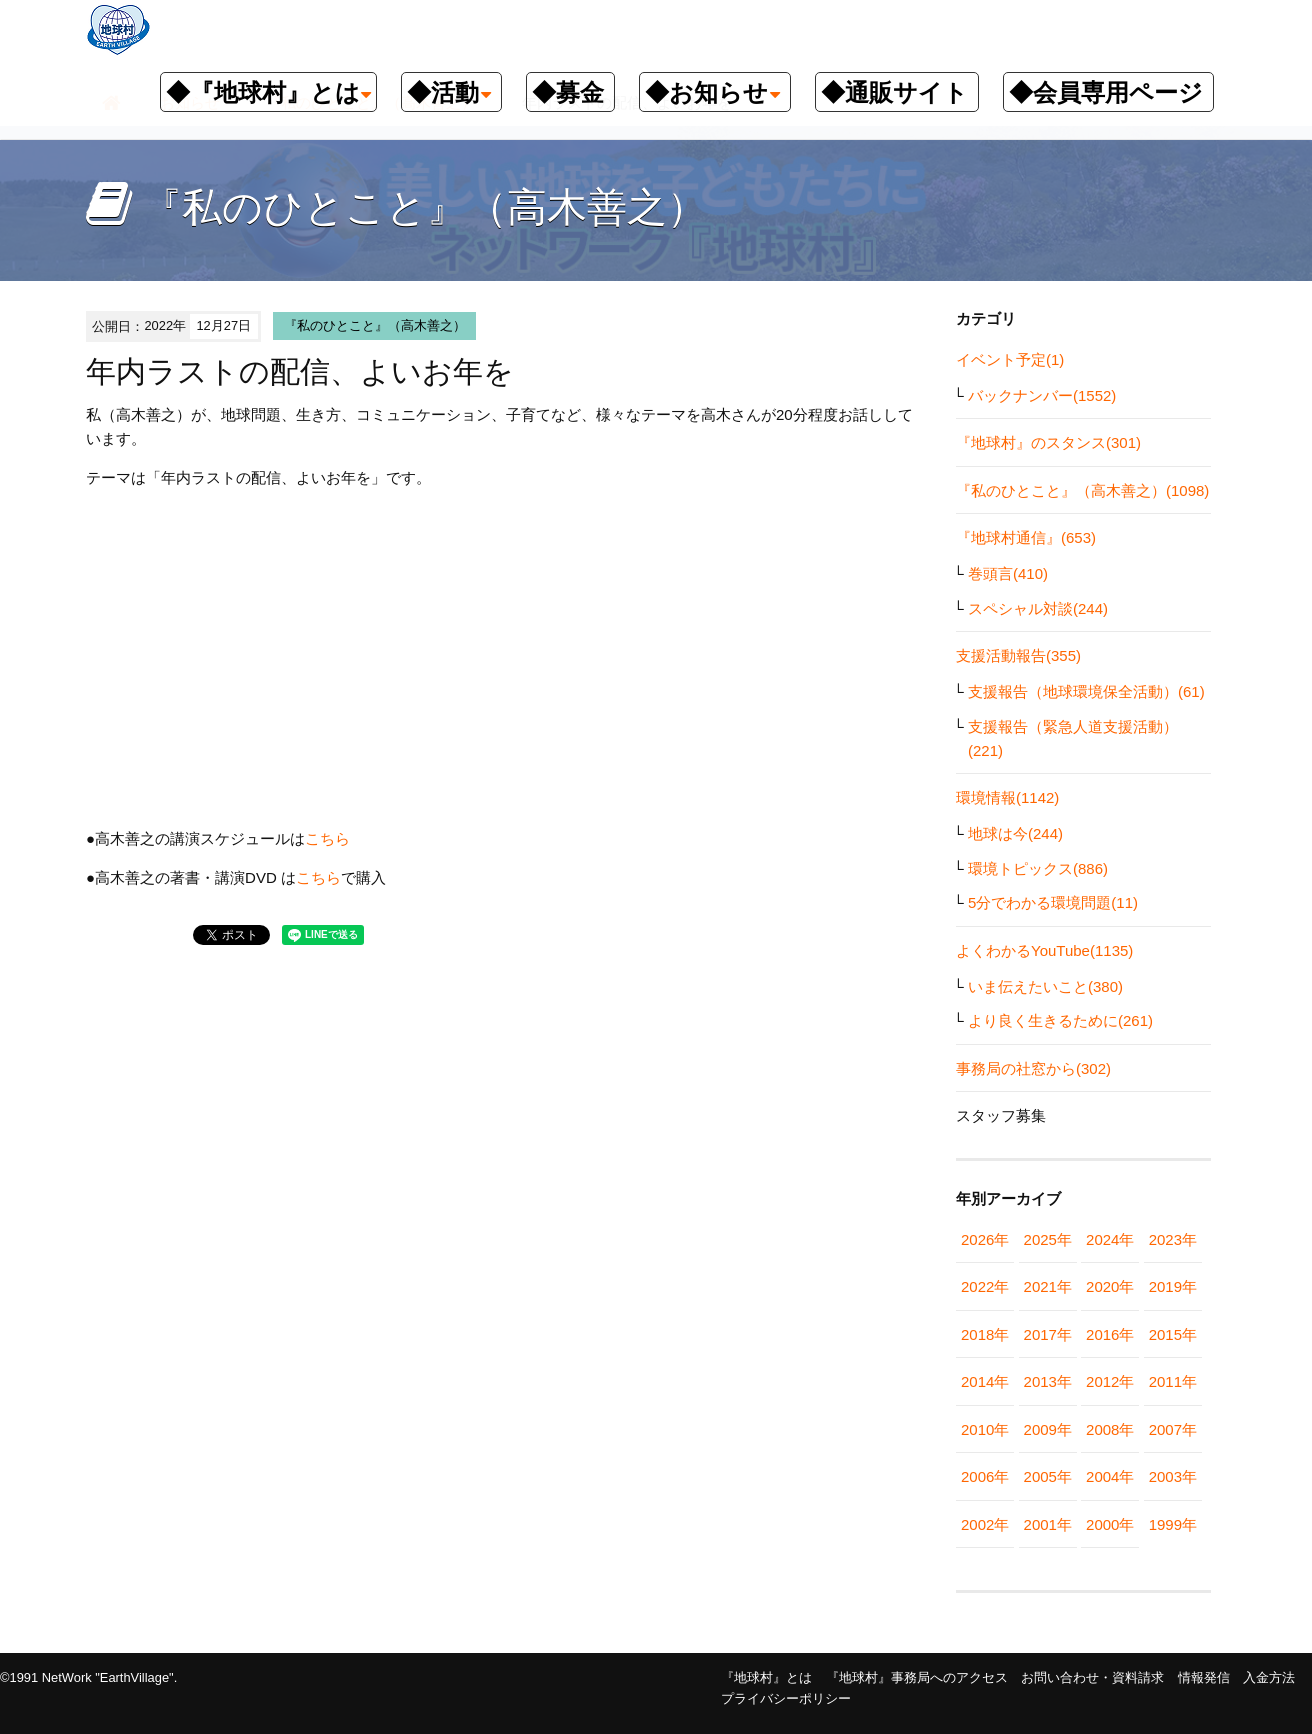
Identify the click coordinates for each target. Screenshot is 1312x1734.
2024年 (1110, 1239)
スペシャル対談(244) (1038, 608)
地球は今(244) (1015, 833)
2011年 (1173, 1381)
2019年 (1173, 1286)
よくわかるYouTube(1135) (1044, 950)
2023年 (1173, 1239)
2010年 (985, 1429)
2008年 (1110, 1429)
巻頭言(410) (1008, 573)
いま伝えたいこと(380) (1045, 986)
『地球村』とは (766, 1677)
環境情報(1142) (1007, 797)
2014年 (985, 1381)
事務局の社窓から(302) (1033, 1068)
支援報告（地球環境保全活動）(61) (1086, 691)
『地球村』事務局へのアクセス (917, 1677)
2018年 (985, 1334)
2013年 (1048, 1381)
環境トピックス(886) (1038, 868)
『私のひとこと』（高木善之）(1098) (1082, 490)
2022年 (985, 1286)
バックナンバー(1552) (1042, 395)
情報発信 (1204, 1677)
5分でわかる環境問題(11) (1053, 902)
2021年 (1048, 1286)
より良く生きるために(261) (1060, 1020)
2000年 (1110, 1524)
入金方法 (1269, 1677)
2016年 (1110, 1334)
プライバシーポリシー (786, 1698)
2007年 (1173, 1429)
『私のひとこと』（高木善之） (375, 325)
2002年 (985, 1524)
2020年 (1110, 1286)
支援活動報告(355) (1018, 655)
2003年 (1173, 1476)
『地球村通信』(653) (1026, 537)
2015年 (1173, 1334)
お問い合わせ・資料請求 (1092, 1677)
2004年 (1110, 1476)
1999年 (1173, 1524)
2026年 (985, 1239)
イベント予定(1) (1010, 359)
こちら (327, 838)
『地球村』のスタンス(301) (1048, 442)
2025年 (1048, 1239)
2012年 (1110, 1381)
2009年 (1048, 1429)
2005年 (1048, 1476)
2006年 (985, 1476)
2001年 (1048, 1524)
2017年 (1048, 1334)
